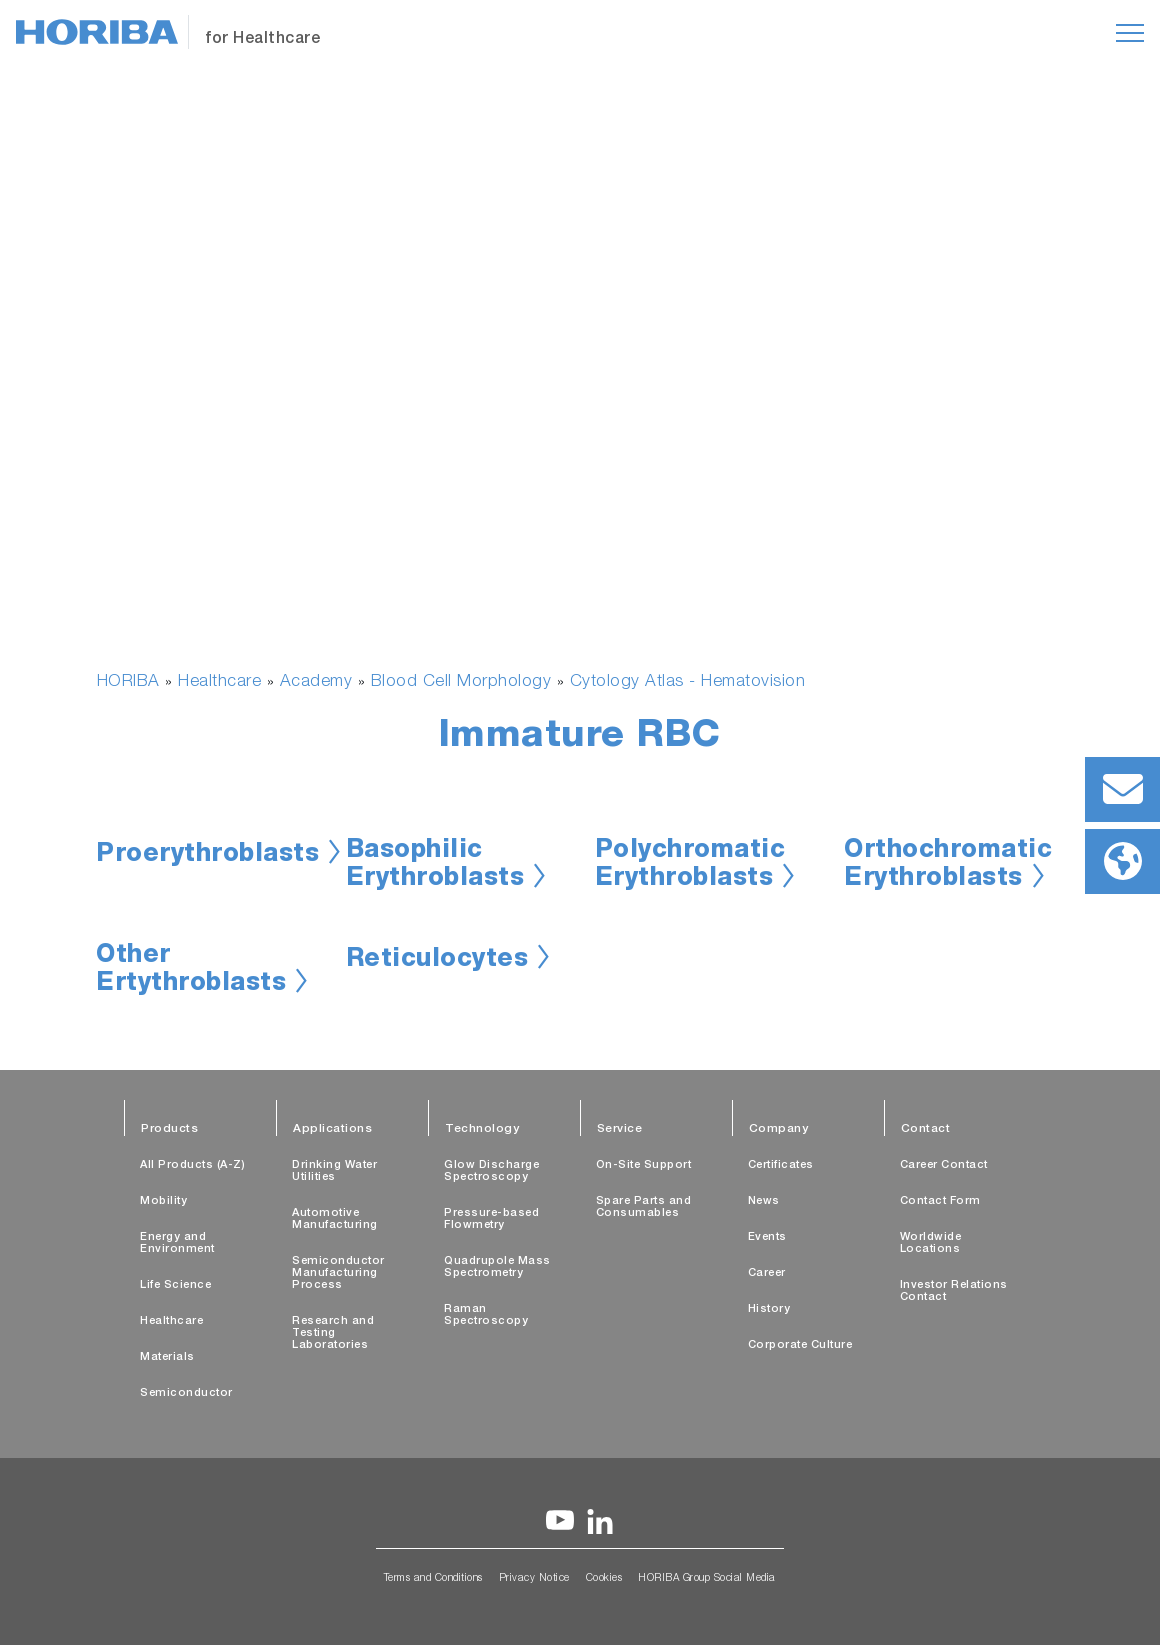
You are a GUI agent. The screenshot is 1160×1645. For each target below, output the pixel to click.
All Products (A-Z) (192, 1165)
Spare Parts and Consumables (644, 1207)
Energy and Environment (177, 1243)
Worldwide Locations (931, 1243)
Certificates (781, 1165)
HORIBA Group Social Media (707, 1579)
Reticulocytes (437, 960)
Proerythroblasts (207, 855)
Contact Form (940, 1201)
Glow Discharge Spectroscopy (491, 1171)
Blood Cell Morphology (461, 682)
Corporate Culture (800, 1345)
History (769, 1309)
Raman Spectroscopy (486, 1315)
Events (767, 1237)
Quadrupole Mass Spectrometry (497, 1267)
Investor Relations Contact (954, 1291)
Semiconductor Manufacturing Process (338, 1273)
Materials (167, 1357)
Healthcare (219, 682)
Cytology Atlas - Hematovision (688, 682)
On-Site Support (644, 1165)
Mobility (163, 1201)
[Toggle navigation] (1130, 33)
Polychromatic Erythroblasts (690, 866)
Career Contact (944, 1165)
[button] (145, 578)
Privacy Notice (534, 1579)
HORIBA (128, 682)
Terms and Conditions (433, 1579)
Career (767, 1273)
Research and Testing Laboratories (333, 1333)
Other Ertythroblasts (191, 971)
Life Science (175, 1285)
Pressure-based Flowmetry (491, 1219)
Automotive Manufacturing (335, 1219)
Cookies (604, 1579)
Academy (316, 682)
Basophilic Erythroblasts (435, 866)
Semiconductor (186, 1393)
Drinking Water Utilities (334, 1171)
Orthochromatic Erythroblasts (948, 866)
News (764, 1201)
